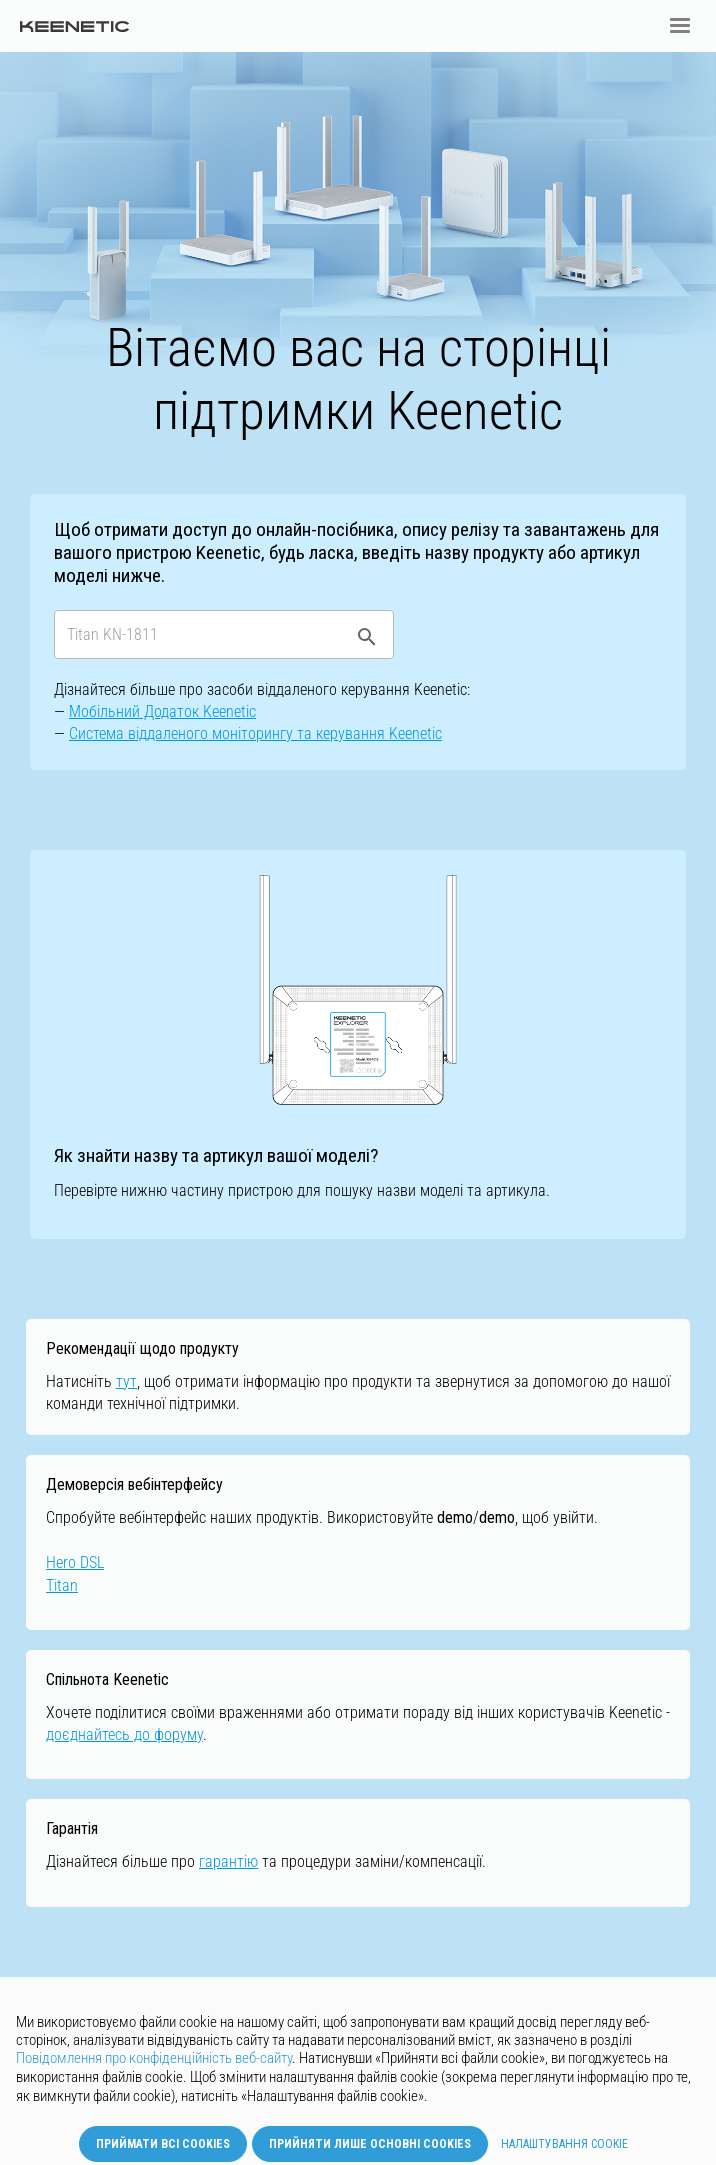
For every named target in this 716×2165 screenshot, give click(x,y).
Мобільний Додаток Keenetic (162, 711)
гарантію (228, 1861)
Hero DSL (75, 1562)
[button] (680, 26)
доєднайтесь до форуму (124, 1734)
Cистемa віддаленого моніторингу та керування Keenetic (255, 733)
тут (126, 1381)
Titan (62, 1585)
